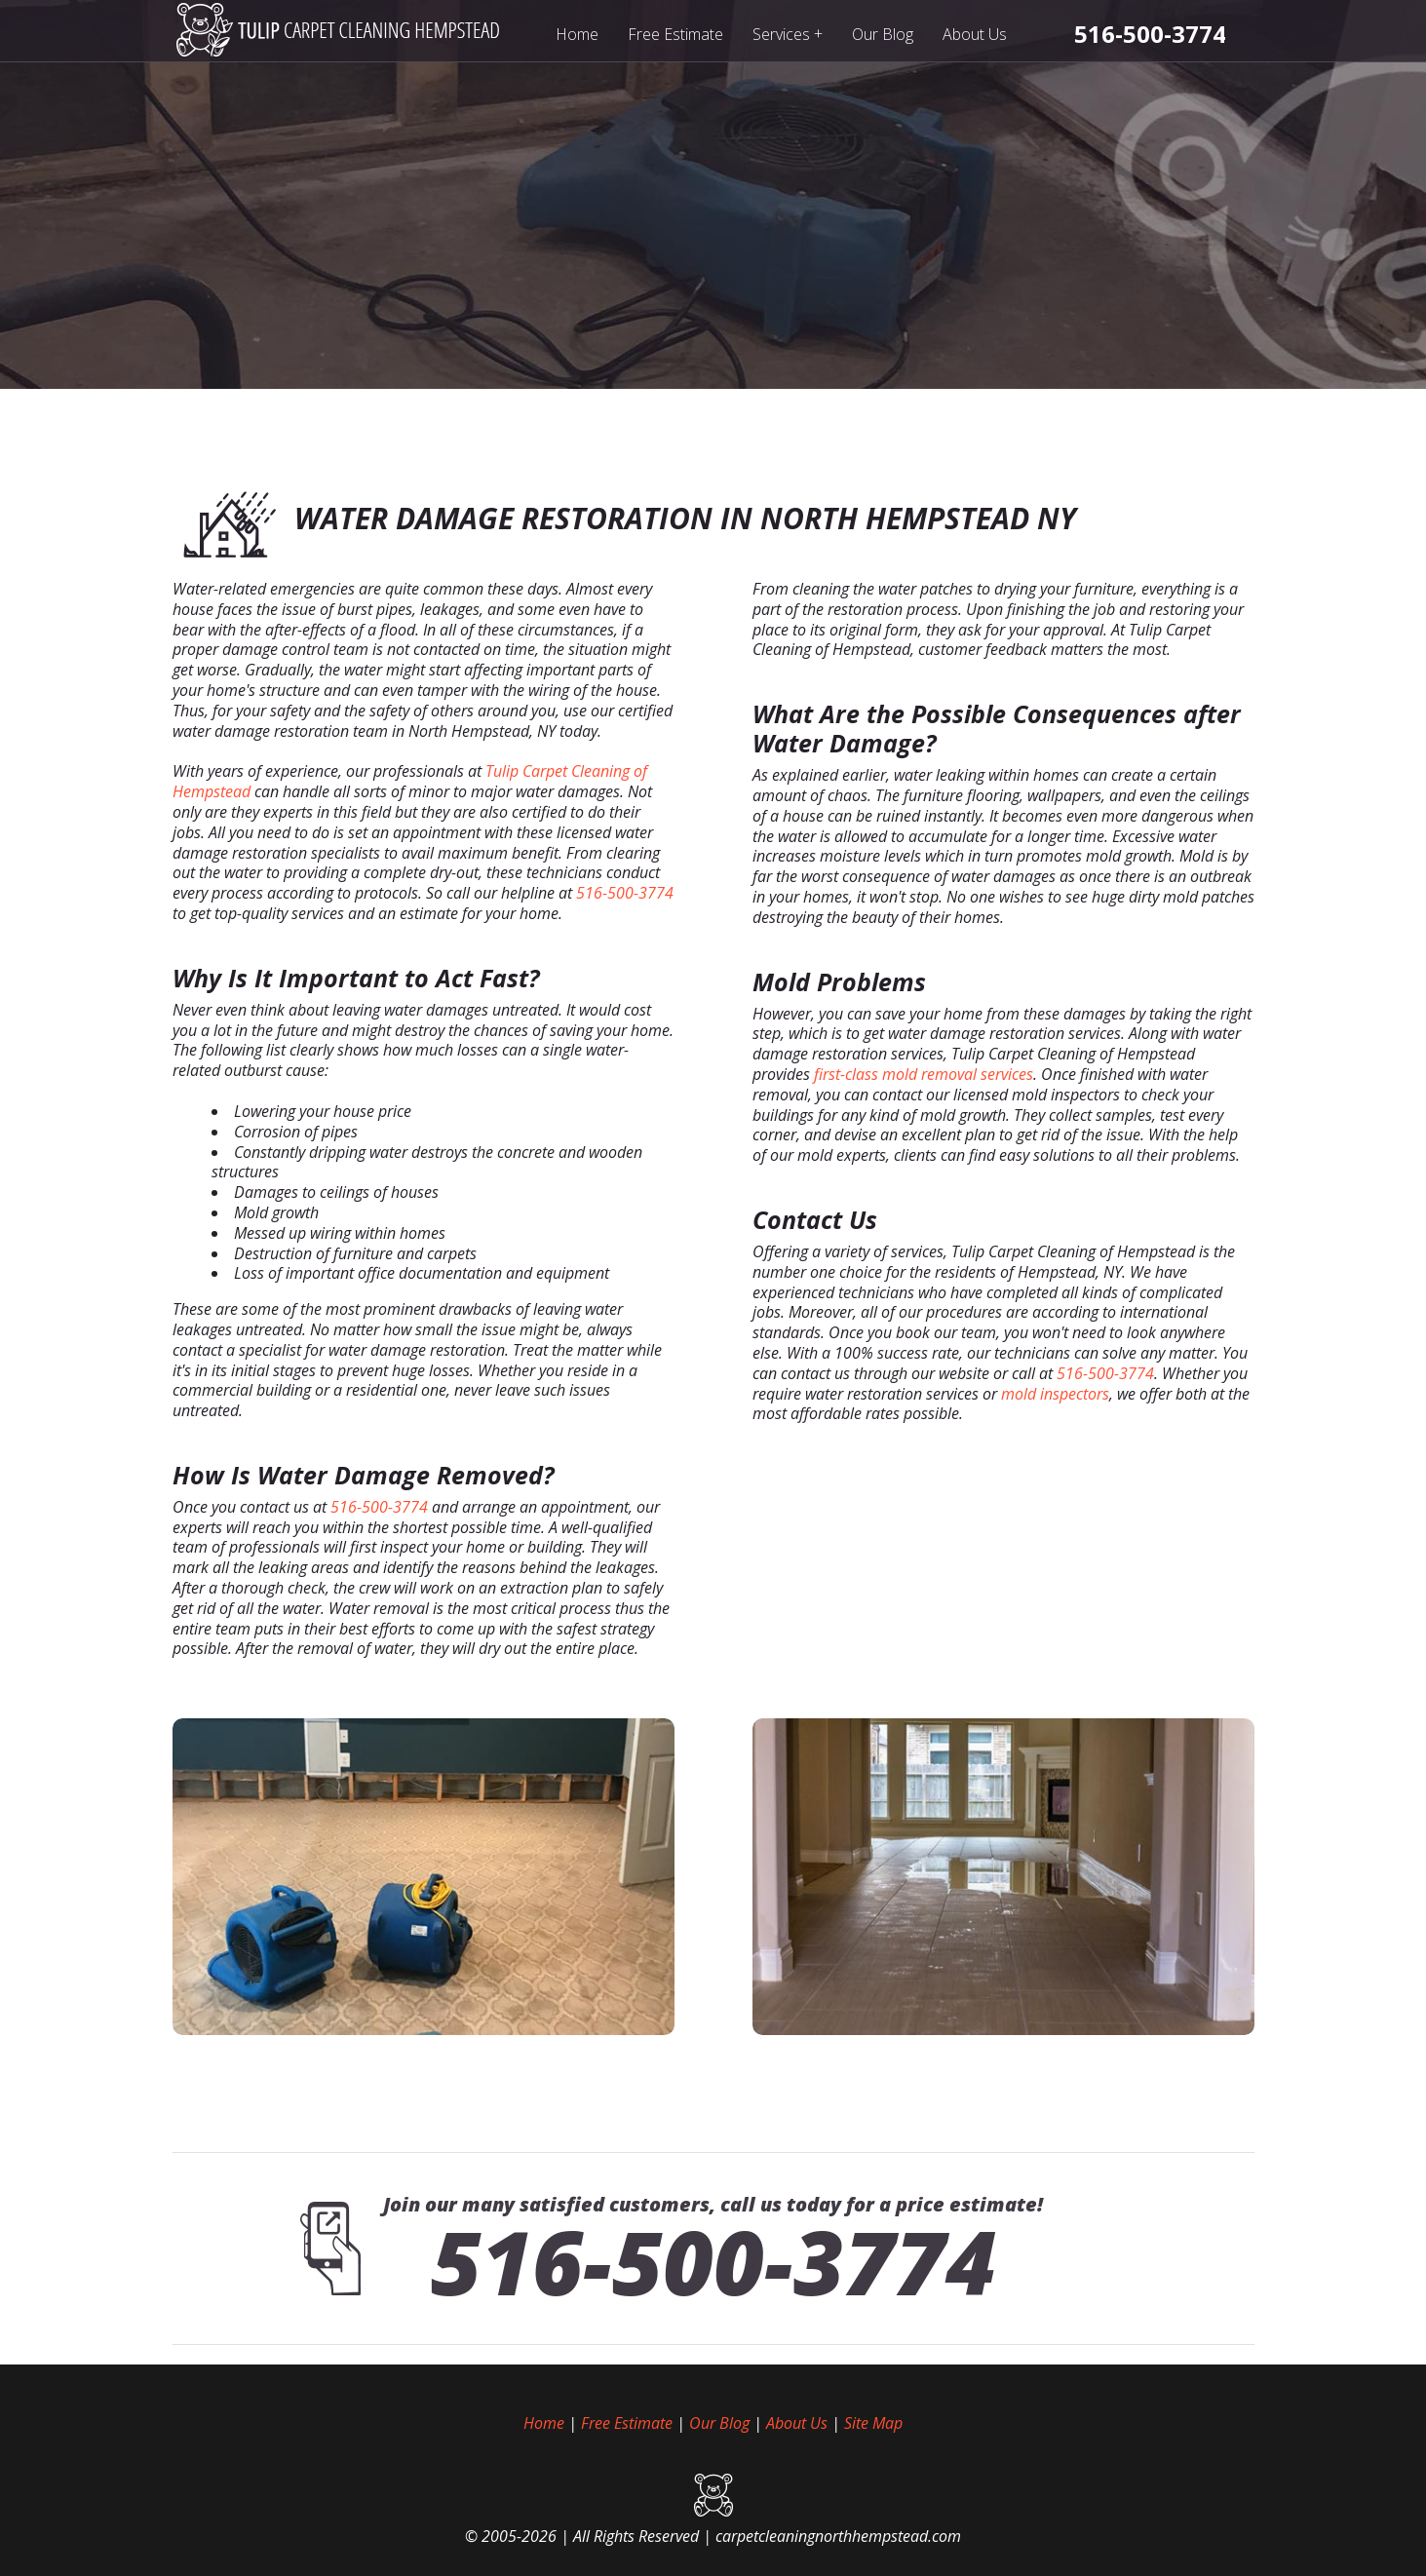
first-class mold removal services (923, 1074)
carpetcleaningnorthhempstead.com (838, 2536)
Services (788, 33)
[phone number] (1150, 34)
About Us (975, 34)
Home (577, 34)
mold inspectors (1055, 1393)
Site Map (873, 2423)
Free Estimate (675, 34)
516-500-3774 (625, 893)
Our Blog (882, 34)
